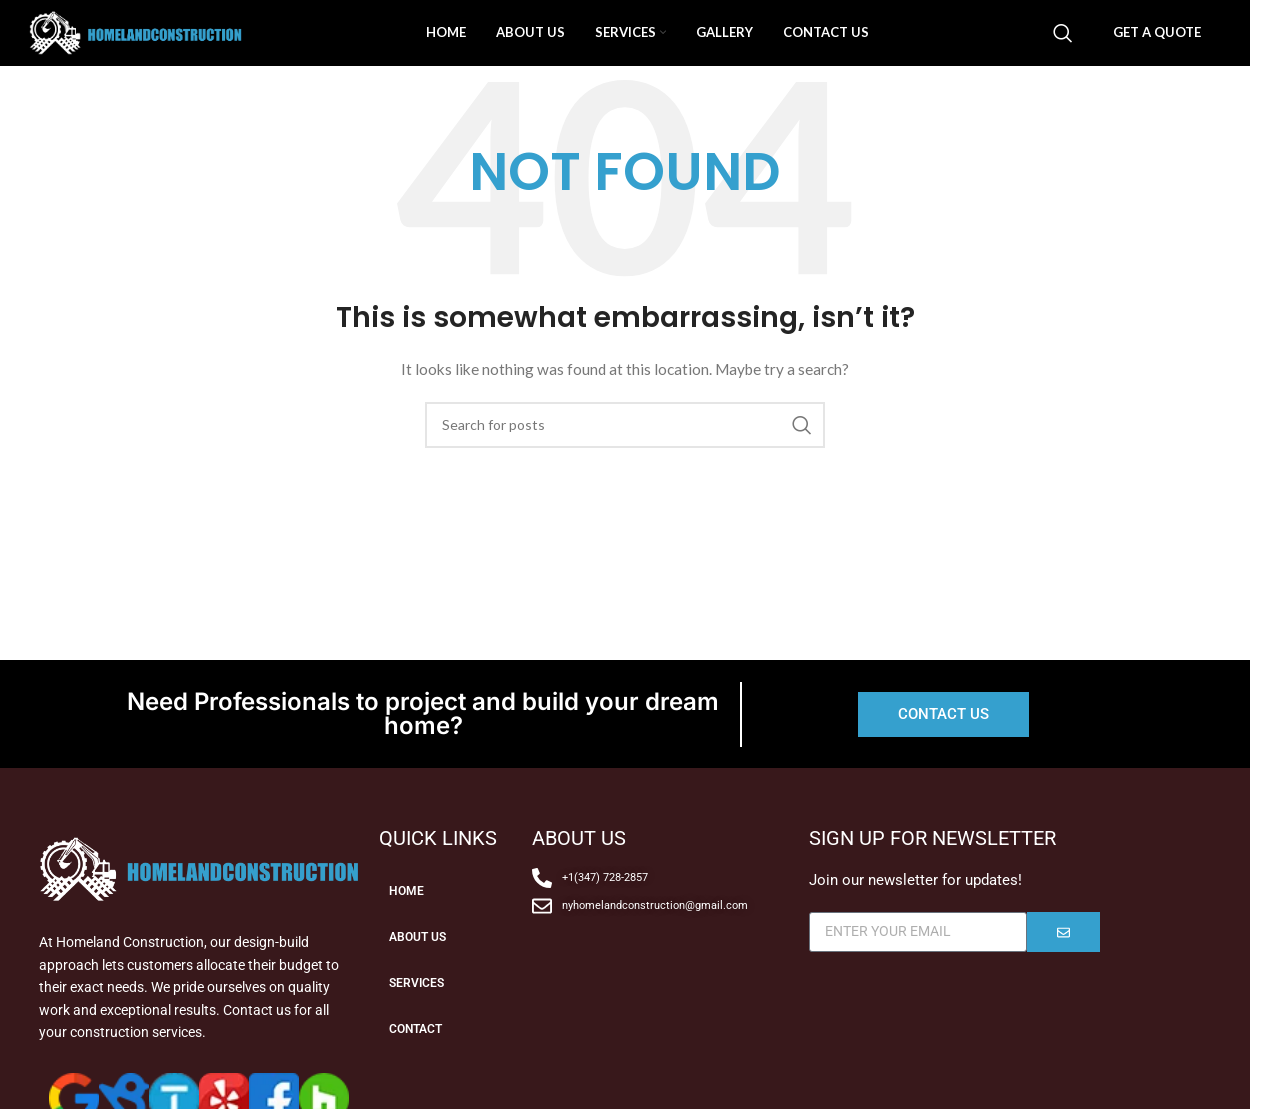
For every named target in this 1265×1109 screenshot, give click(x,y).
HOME (409, 930)
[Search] (1063, 52)
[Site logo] (209, 50)
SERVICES (421, 1022)
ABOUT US (422, 976)
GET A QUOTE (1157, 51)
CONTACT (421, 1068)
